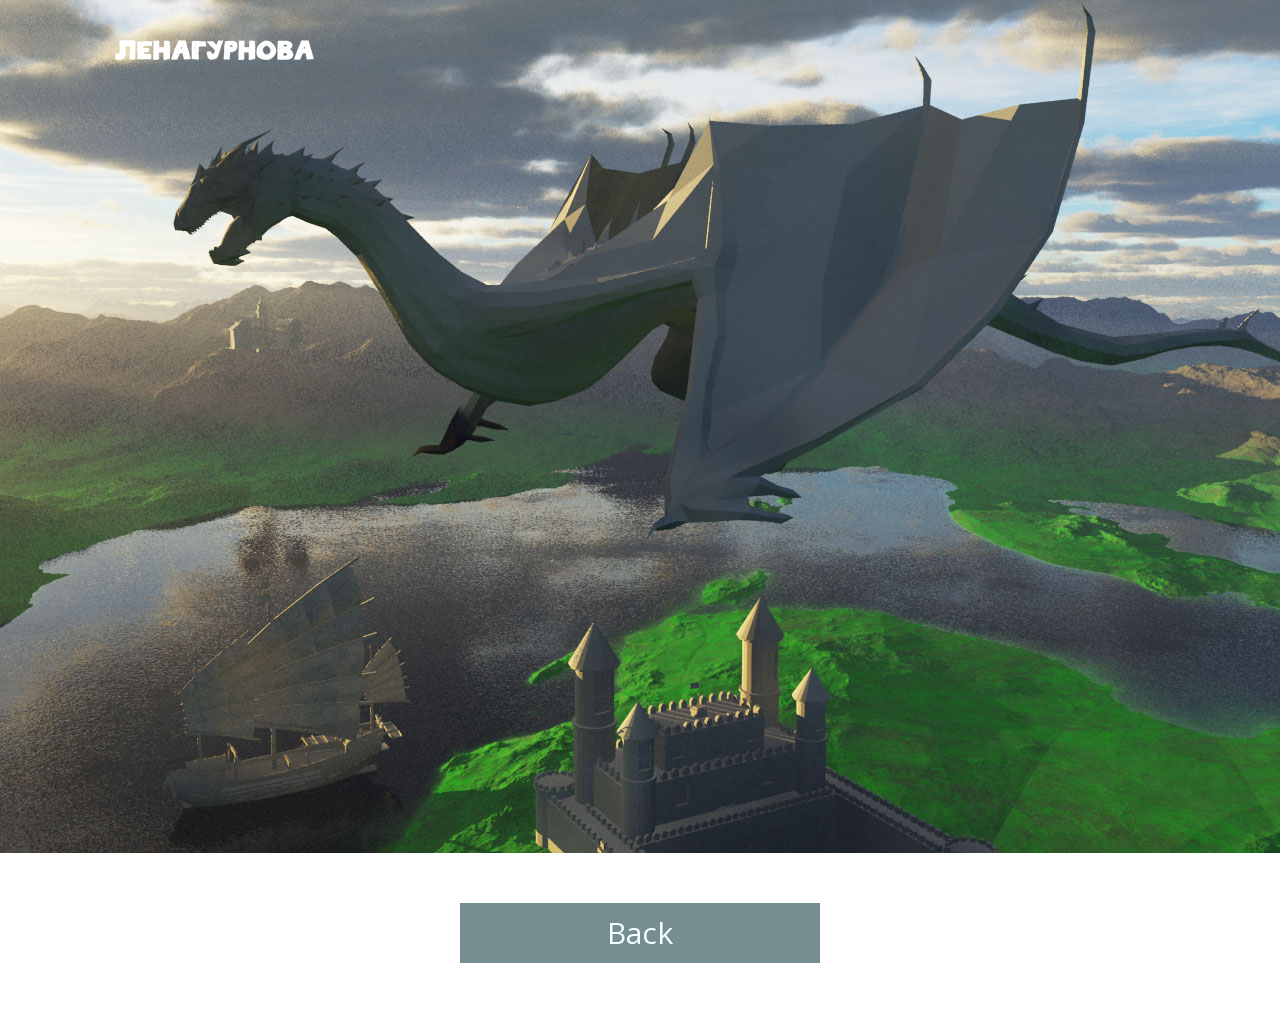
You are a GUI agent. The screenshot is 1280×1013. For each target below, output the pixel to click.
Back (640, 932)
